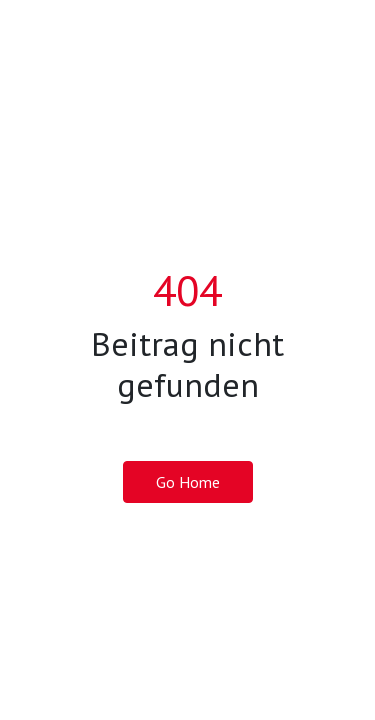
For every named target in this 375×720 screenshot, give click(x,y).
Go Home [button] (188, 482)
